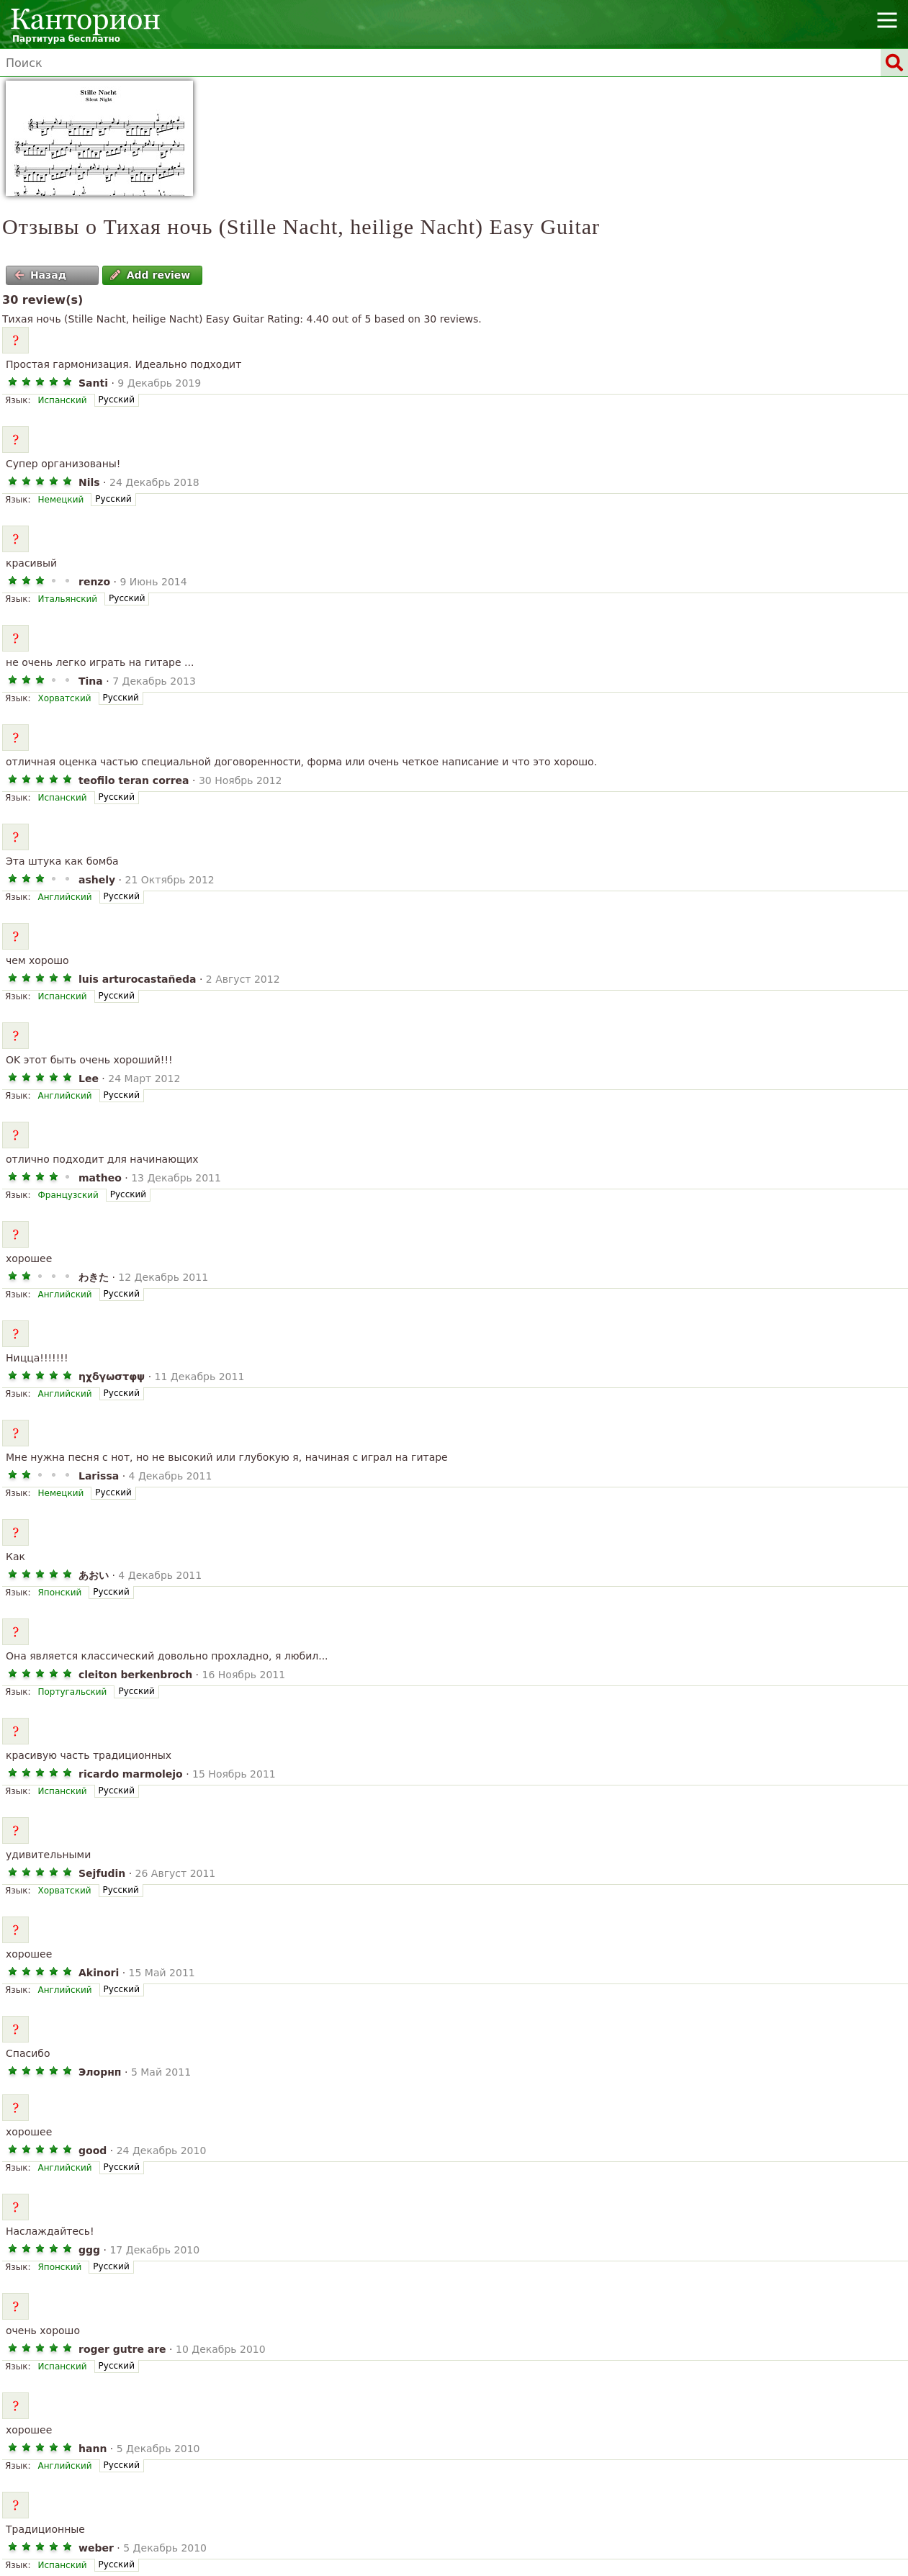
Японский (59, 1593)
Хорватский (64, 698)
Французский (67, 1195)
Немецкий (60, 500)
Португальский (72, 1692)
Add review (150, 275)
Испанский (61, 400)
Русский (117, 400)
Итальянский (67, 599)
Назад (40, 275)
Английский (64, 897)
